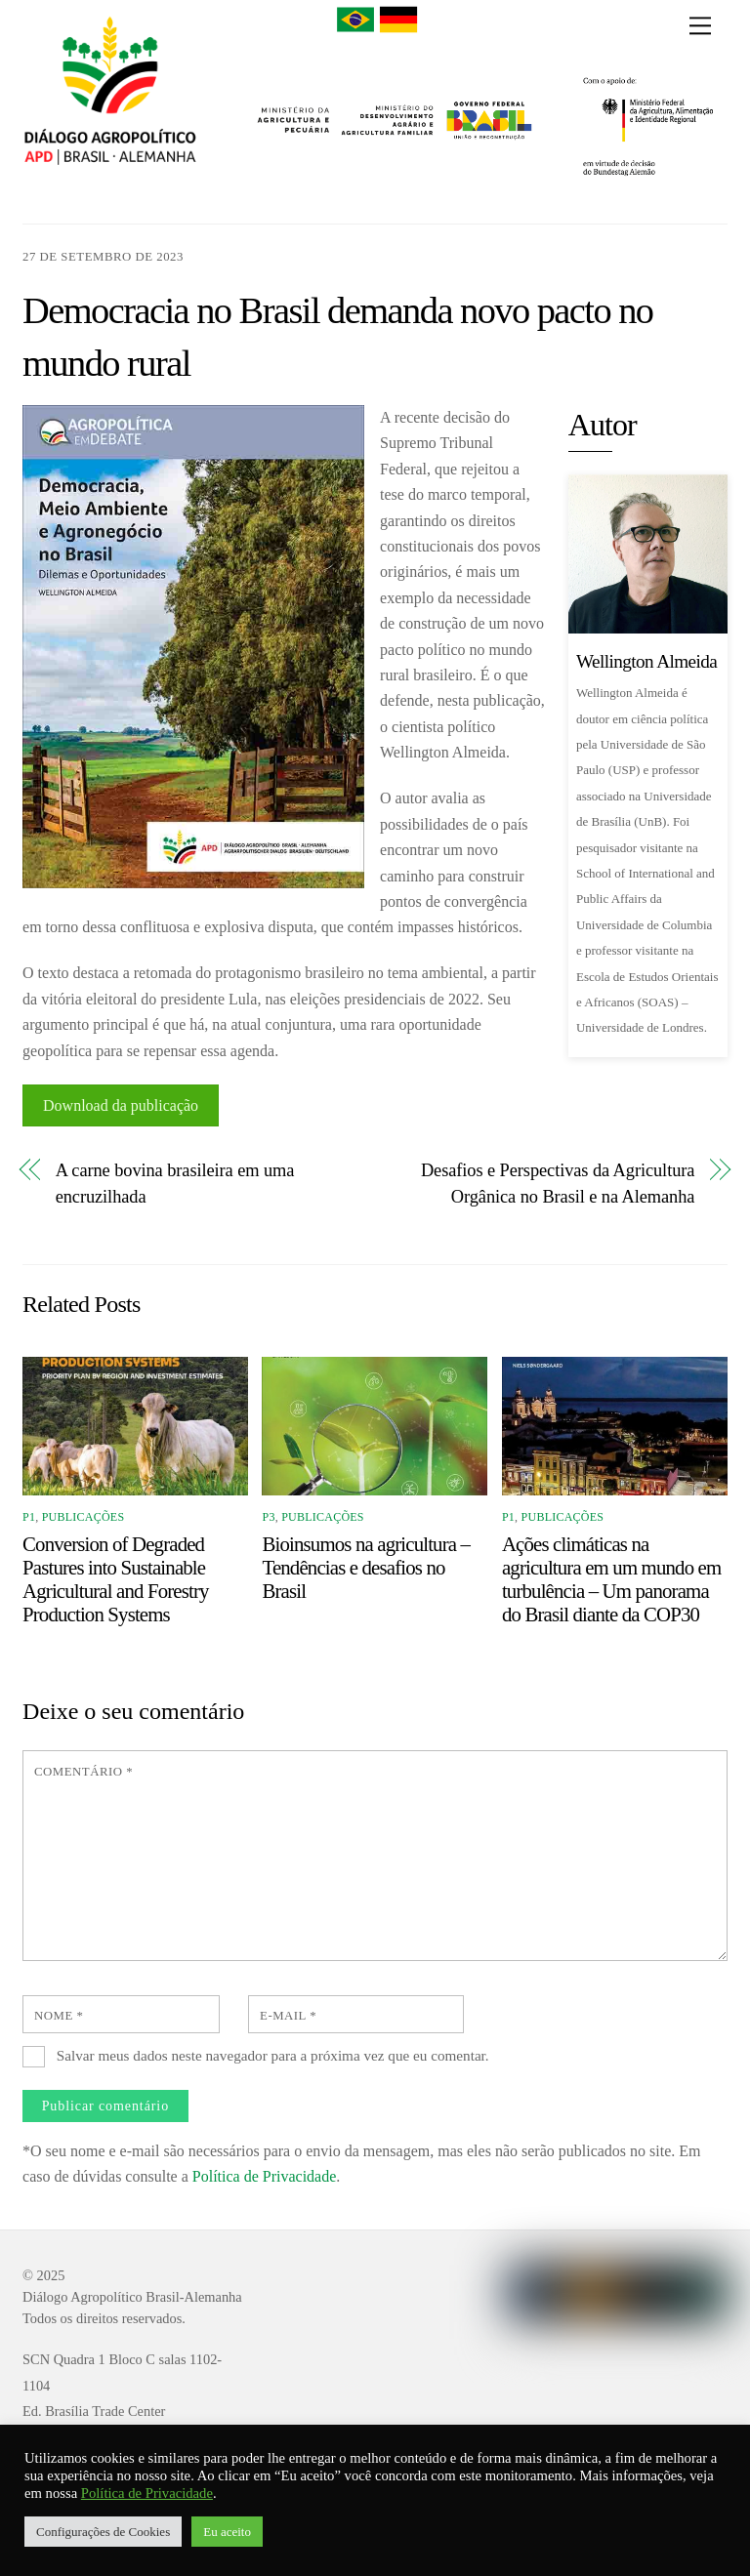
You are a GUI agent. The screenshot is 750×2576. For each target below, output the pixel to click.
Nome (58, 2016)
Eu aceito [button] (227, 2531)
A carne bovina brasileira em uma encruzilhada (175, 1183)
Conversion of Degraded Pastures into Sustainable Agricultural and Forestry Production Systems (115, 1579)
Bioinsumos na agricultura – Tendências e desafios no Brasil (366, 1567)
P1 (28, 1517)
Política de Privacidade (264, 2176)
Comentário (83, 1772)
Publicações (83, 1517)
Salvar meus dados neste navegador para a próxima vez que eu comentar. (273, 2055)
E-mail (288, 2016)
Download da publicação (120, 1105)
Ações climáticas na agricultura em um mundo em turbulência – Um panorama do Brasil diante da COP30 (611, 1579)
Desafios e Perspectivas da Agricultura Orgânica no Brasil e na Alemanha (557, 1183)
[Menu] (700, 26)
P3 (268, 1517)
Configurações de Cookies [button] (103, 2531)
